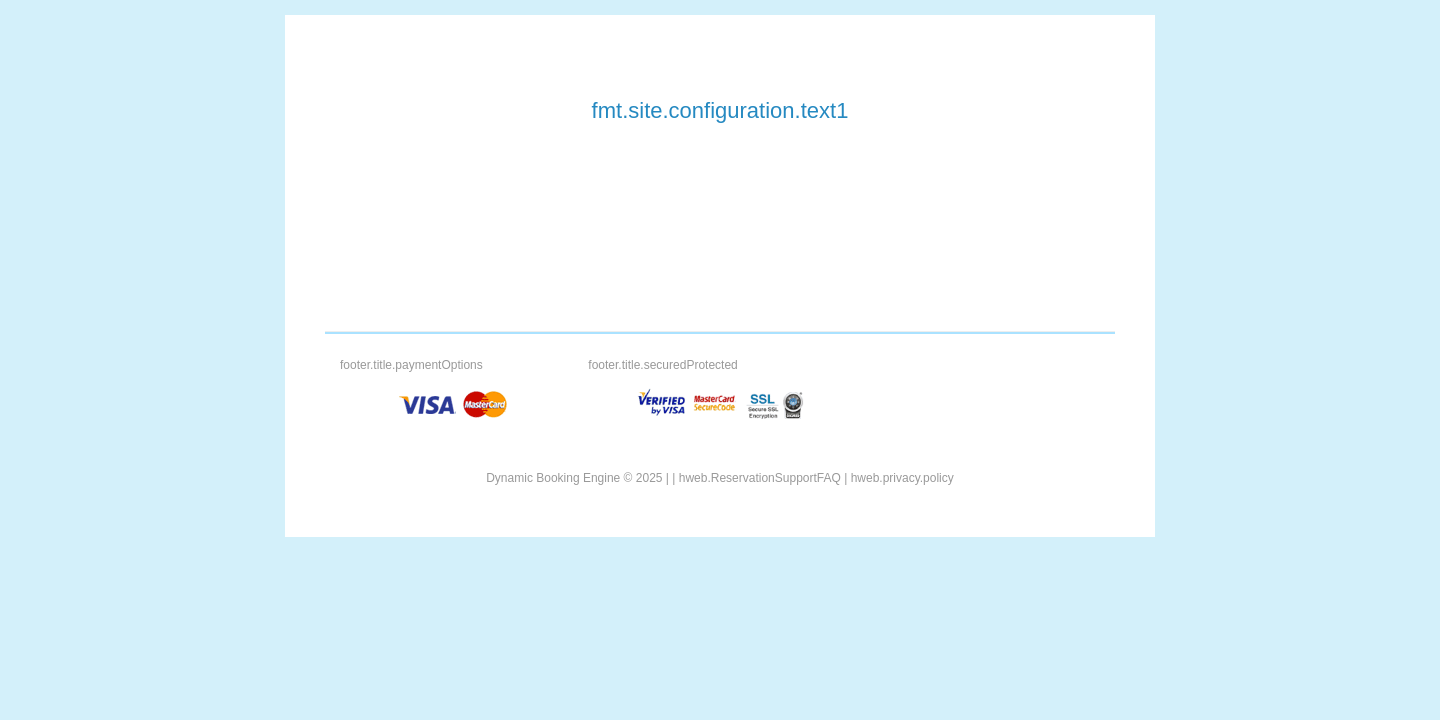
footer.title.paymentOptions (411, 365)
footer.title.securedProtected (662, 365)
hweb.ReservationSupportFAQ (760, 478)
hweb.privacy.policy (902, 478)
